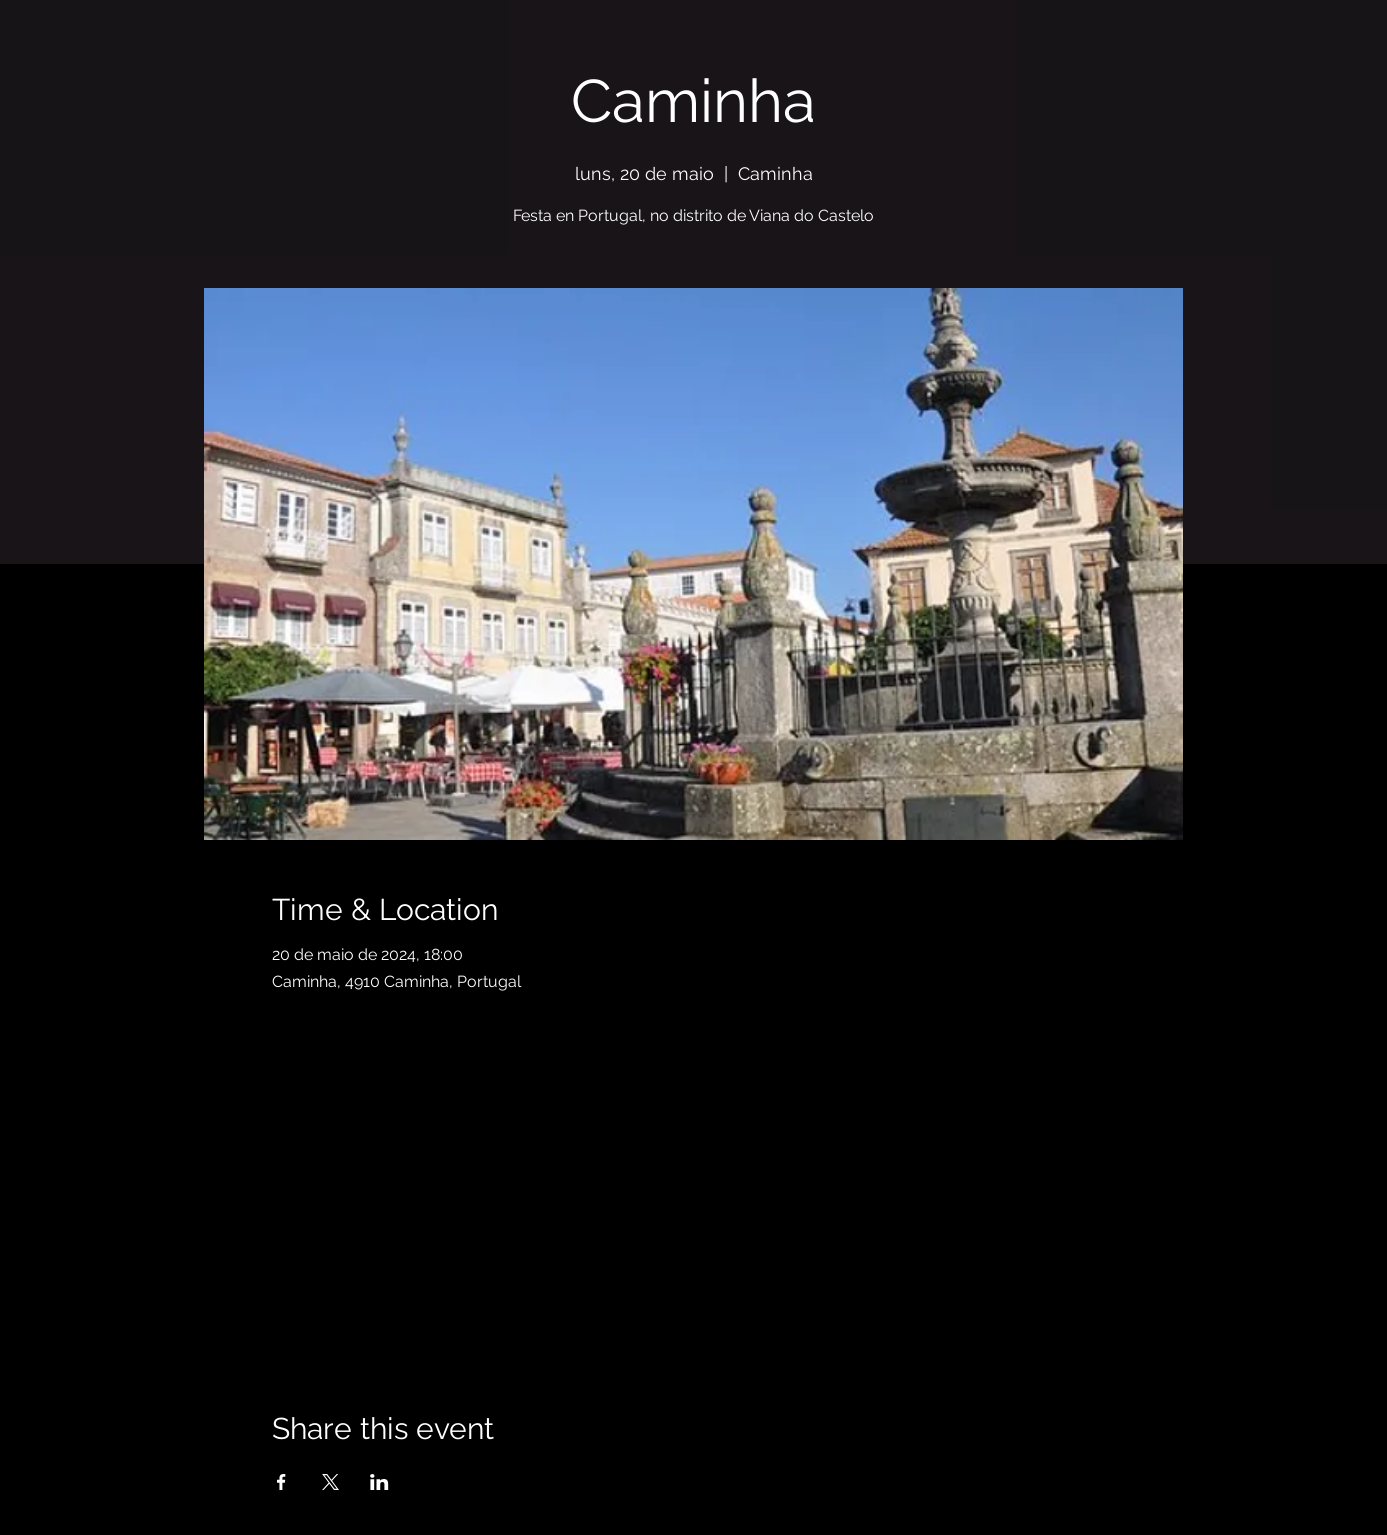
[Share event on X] (330, 1482)
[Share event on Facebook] (281, 1482)
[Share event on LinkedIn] (379, 1482)
